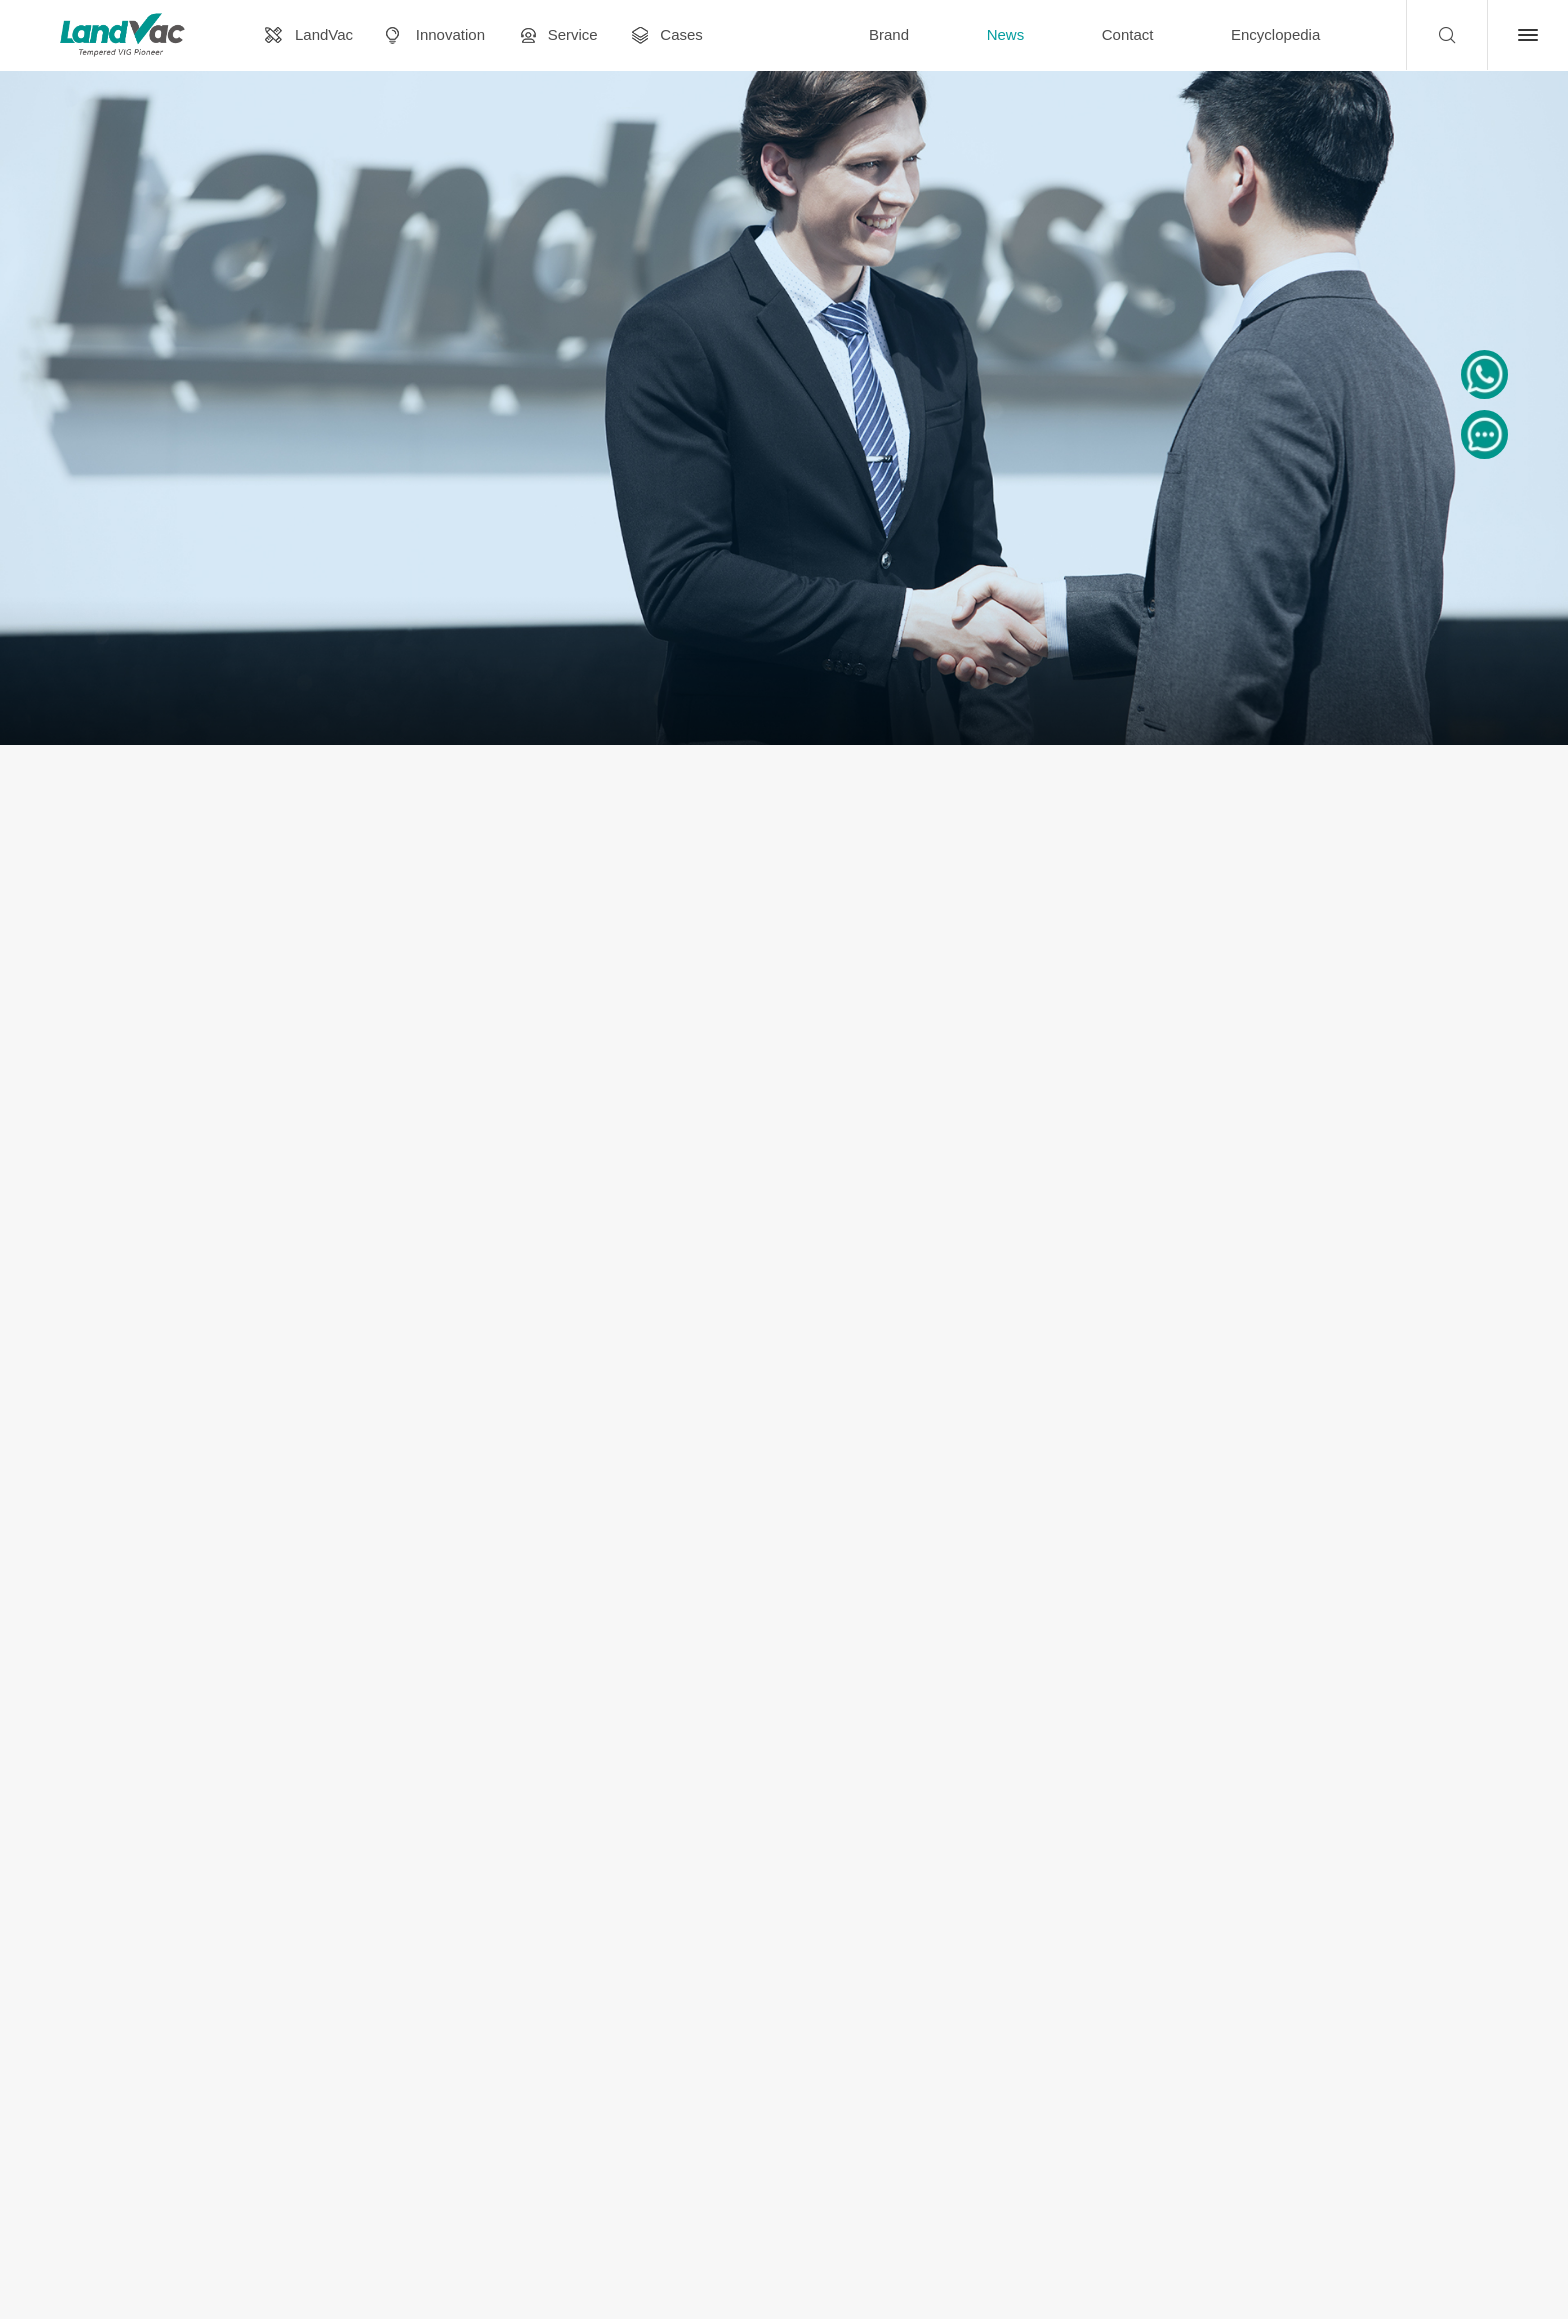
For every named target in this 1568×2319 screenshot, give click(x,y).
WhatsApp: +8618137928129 (1328, 2140)
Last (940, 1898)
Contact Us (1494, 2140)
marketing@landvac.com (1150, 2141)
